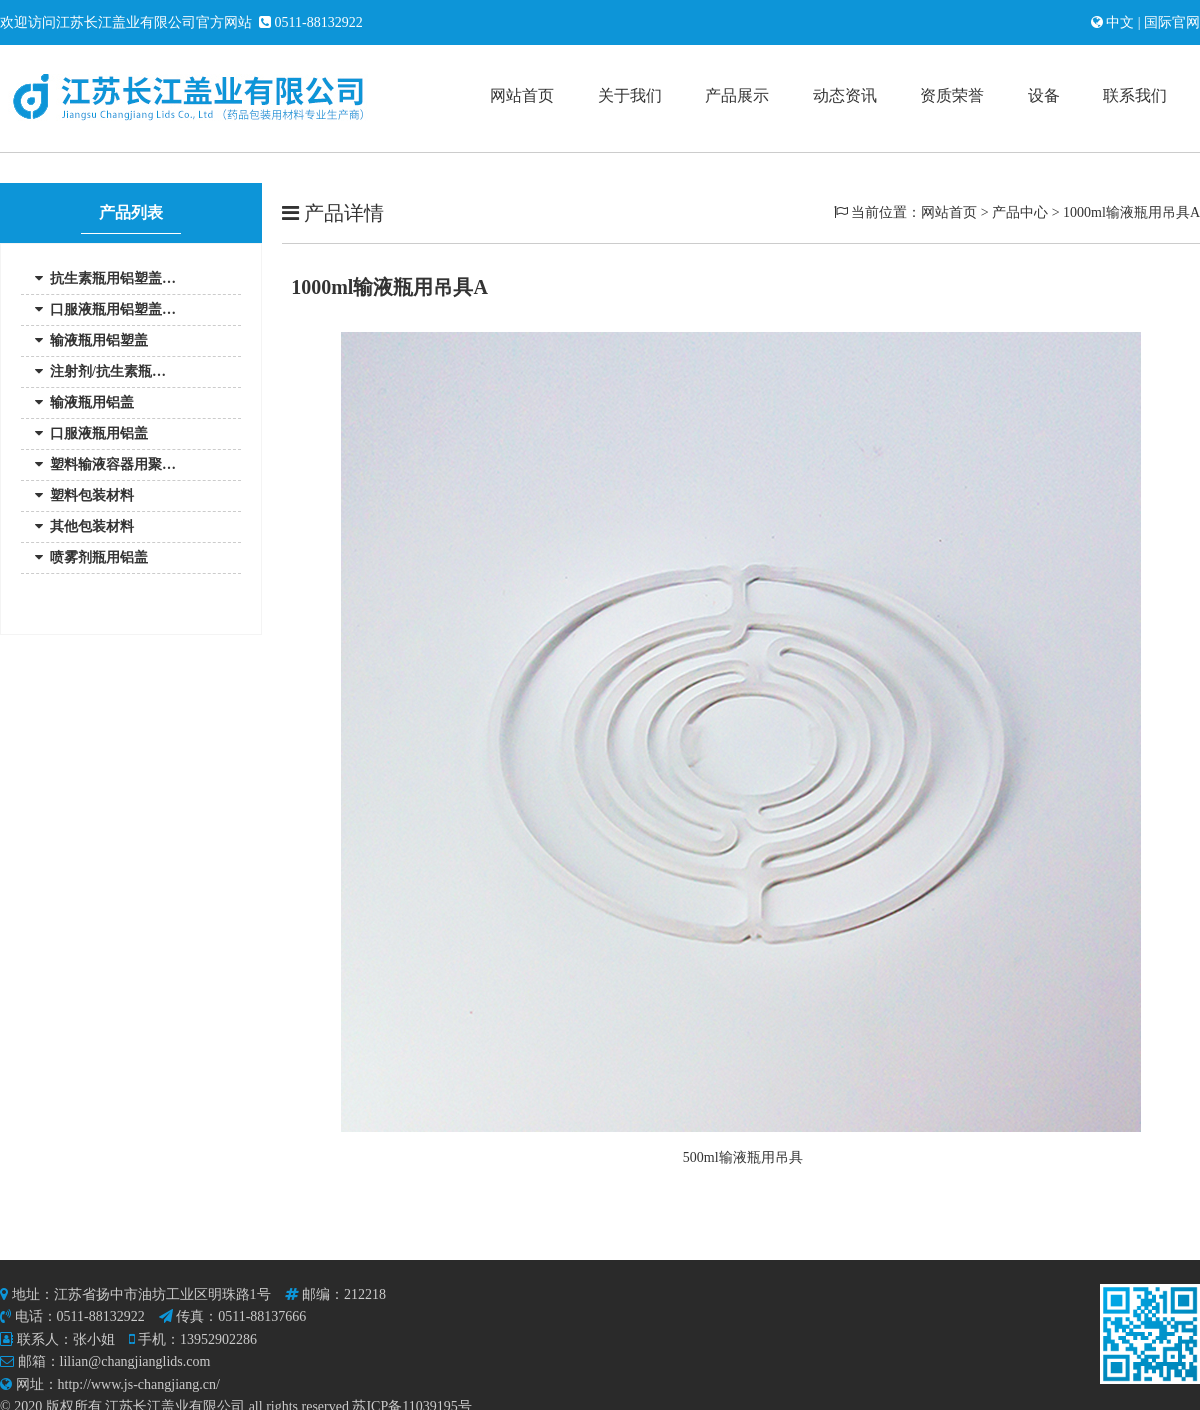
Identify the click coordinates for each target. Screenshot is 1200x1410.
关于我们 (630, 95)
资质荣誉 (952, 95)
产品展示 (737, 95)
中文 (1122, 22)
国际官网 (1171, 22)
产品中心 (1020, 212)
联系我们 (1135, 95)
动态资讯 (845, 95)
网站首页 (522, 95)
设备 (1044, 95)
